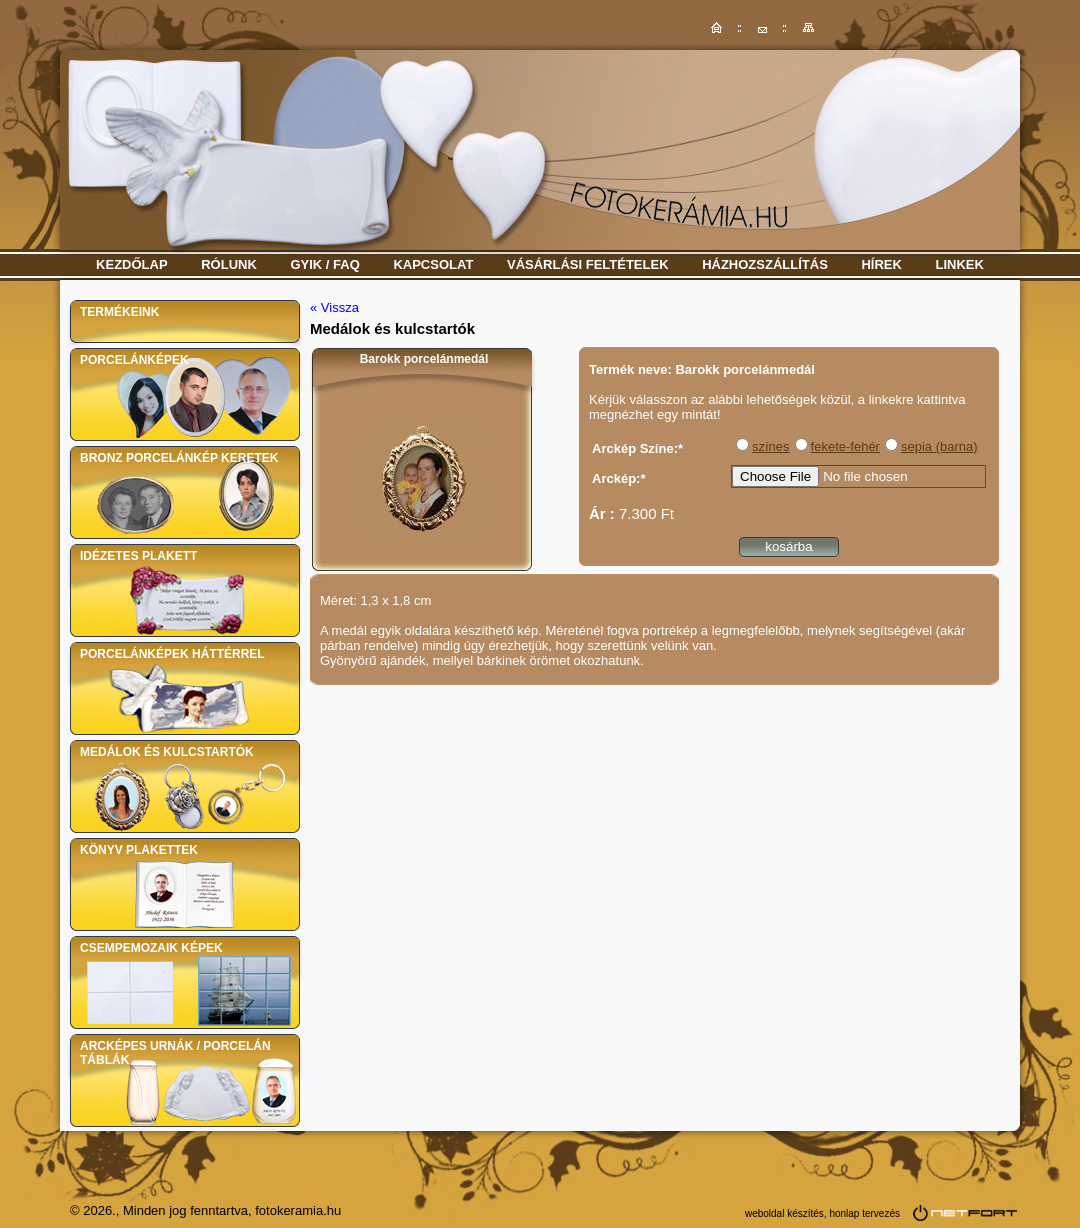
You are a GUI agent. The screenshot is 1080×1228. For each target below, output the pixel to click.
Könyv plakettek (139, 850)
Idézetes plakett (138, 556)
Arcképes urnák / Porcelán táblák (175, 1053)
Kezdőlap (132, 264)
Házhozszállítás (765, 264)
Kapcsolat (433, 264)
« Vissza (334, 307)
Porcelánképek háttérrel (172, 654)
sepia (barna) (939, 446)
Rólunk (229, 264)
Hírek (881, 264)
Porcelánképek (134, 360)
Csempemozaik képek (151, 948)
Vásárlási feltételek (588, 264)
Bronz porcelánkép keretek (179, 458)
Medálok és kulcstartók (167, 752)
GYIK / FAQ (324, 264)
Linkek (960, 264)
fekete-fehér (845, 446)
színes (771, 446)
